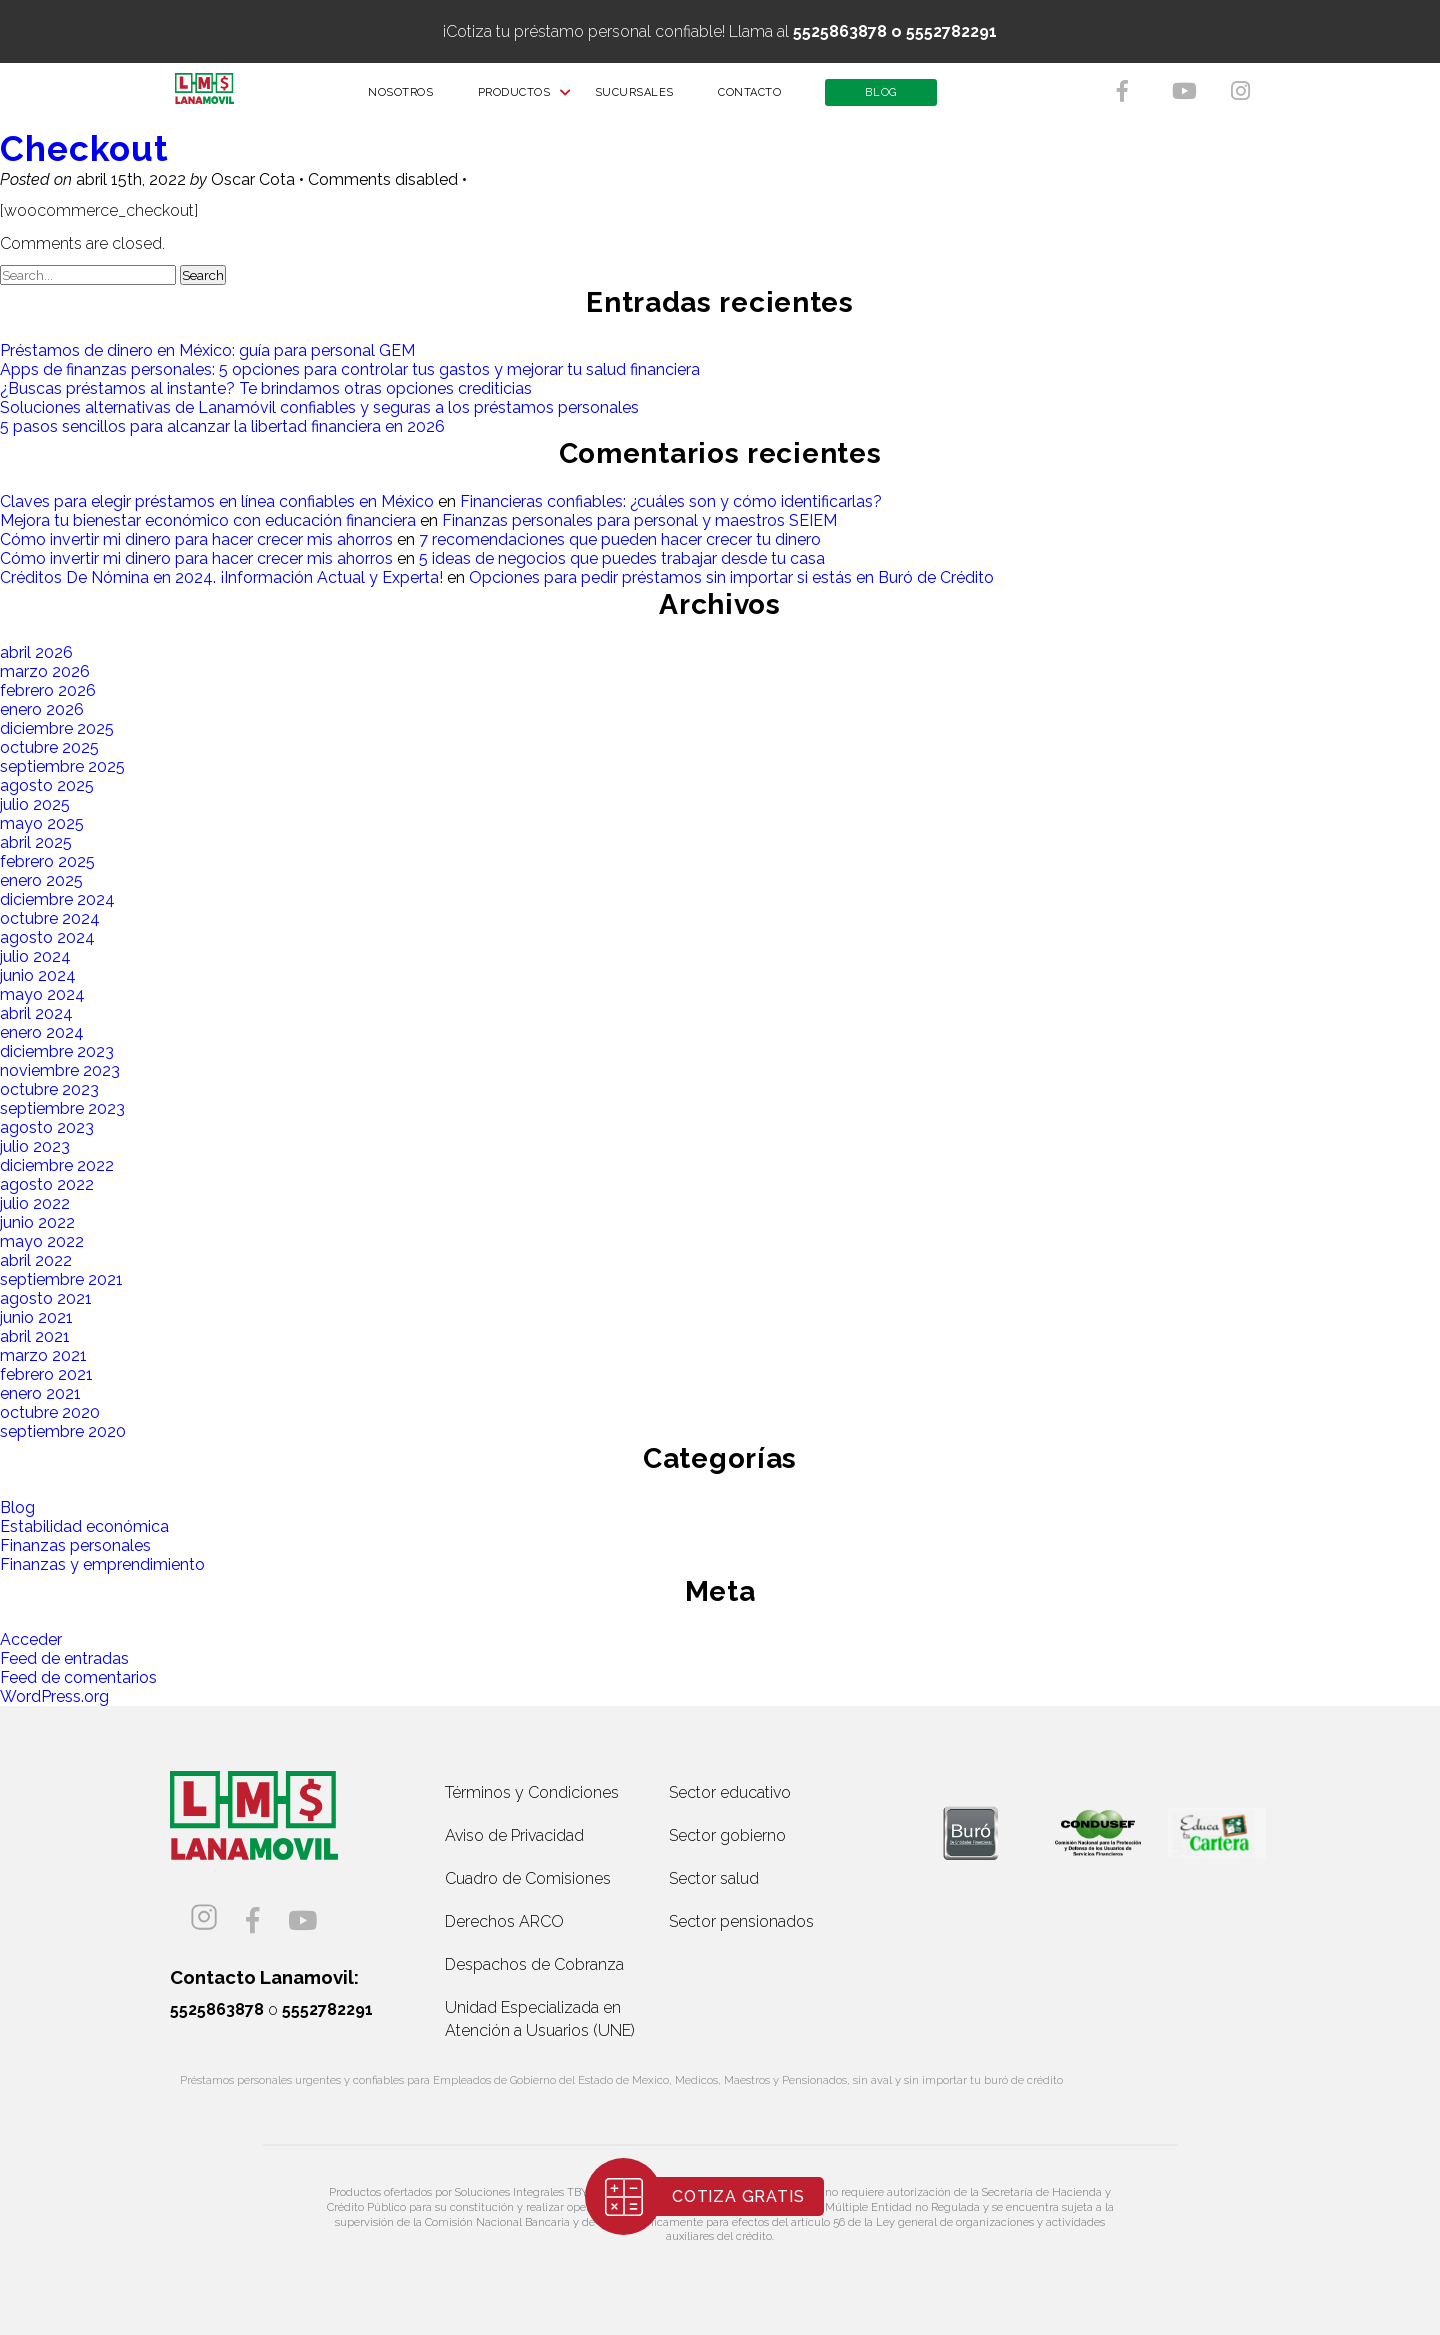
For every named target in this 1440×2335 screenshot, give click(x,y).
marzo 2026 (45, 671)
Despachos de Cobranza (534, 1964)
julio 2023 (35, 1146)
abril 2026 (36, 652)
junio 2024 (38, 975)
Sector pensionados (741, 1921)
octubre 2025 (49, 747)
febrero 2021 (46, 1374)
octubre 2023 (49, 1089)
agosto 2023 (47, 1127)
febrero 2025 (47, 861)
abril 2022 (36, 1260)
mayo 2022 (42, 1241)
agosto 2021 (46, 1298)
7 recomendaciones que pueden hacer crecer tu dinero (620, 539)
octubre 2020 (50, 1412)
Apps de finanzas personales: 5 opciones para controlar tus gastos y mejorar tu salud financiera (350, 369)
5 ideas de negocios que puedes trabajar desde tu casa (622, 558)
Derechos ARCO (504, 1921)
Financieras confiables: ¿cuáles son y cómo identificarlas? (671, 501)
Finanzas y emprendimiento (102, 1564)
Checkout (84, 148)
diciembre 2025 (57, 728)
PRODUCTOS (526, 99)
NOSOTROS (413, 99)
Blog (17, 1507)
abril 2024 (36, 1013)
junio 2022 (37, 1222)
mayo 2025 (42, 823)
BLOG (893, 99)
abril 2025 (36, 842)
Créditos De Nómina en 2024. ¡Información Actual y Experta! (221, 577)
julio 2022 (35, 1203)
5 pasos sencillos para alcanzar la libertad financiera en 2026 (222, 426)
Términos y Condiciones (532, 1792)
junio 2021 (36, 1317)
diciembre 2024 (57, 899)
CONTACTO (762, 99)
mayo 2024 (42, 994)
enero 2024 (42, 1032)
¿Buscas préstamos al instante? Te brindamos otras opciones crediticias (266, 388)
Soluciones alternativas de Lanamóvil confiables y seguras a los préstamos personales (319, 407)
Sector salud (714, 1878)
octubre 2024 (50, 918)
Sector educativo (730, 1792)
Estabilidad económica (84, 1526)
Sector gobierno (727, 1835)
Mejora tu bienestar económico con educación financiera (208, 520)
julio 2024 (35, 956)
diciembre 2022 (57, 1165)
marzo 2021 (43, 1355)
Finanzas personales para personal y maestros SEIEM (639, 520)
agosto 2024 (47, 937)
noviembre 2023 (60, 1070)
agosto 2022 (47, 1184)
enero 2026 (42, 709)
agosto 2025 (47, 785)
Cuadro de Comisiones (528, 1878)
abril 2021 (35, 1336)
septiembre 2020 (63, 1431)
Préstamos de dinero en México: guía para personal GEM (207, 350)
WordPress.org (54, 1696)
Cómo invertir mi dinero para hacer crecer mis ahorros (196, 539)
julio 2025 (35, 804)
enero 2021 (40, 1393)
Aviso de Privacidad (514, 1835)
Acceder (31, 1639)
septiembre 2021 (61, 1279)
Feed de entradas (64, 1658)
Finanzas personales (75, 1545)
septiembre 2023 (62, 1108)
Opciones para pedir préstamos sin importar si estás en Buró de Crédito (731, 577)
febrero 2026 (48, 690)
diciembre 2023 (57, 1051)
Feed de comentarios (78, 1677)
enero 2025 (41, 880)
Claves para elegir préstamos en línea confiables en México (217, 501)
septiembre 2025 (62, 766)
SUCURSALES (647, 99)
